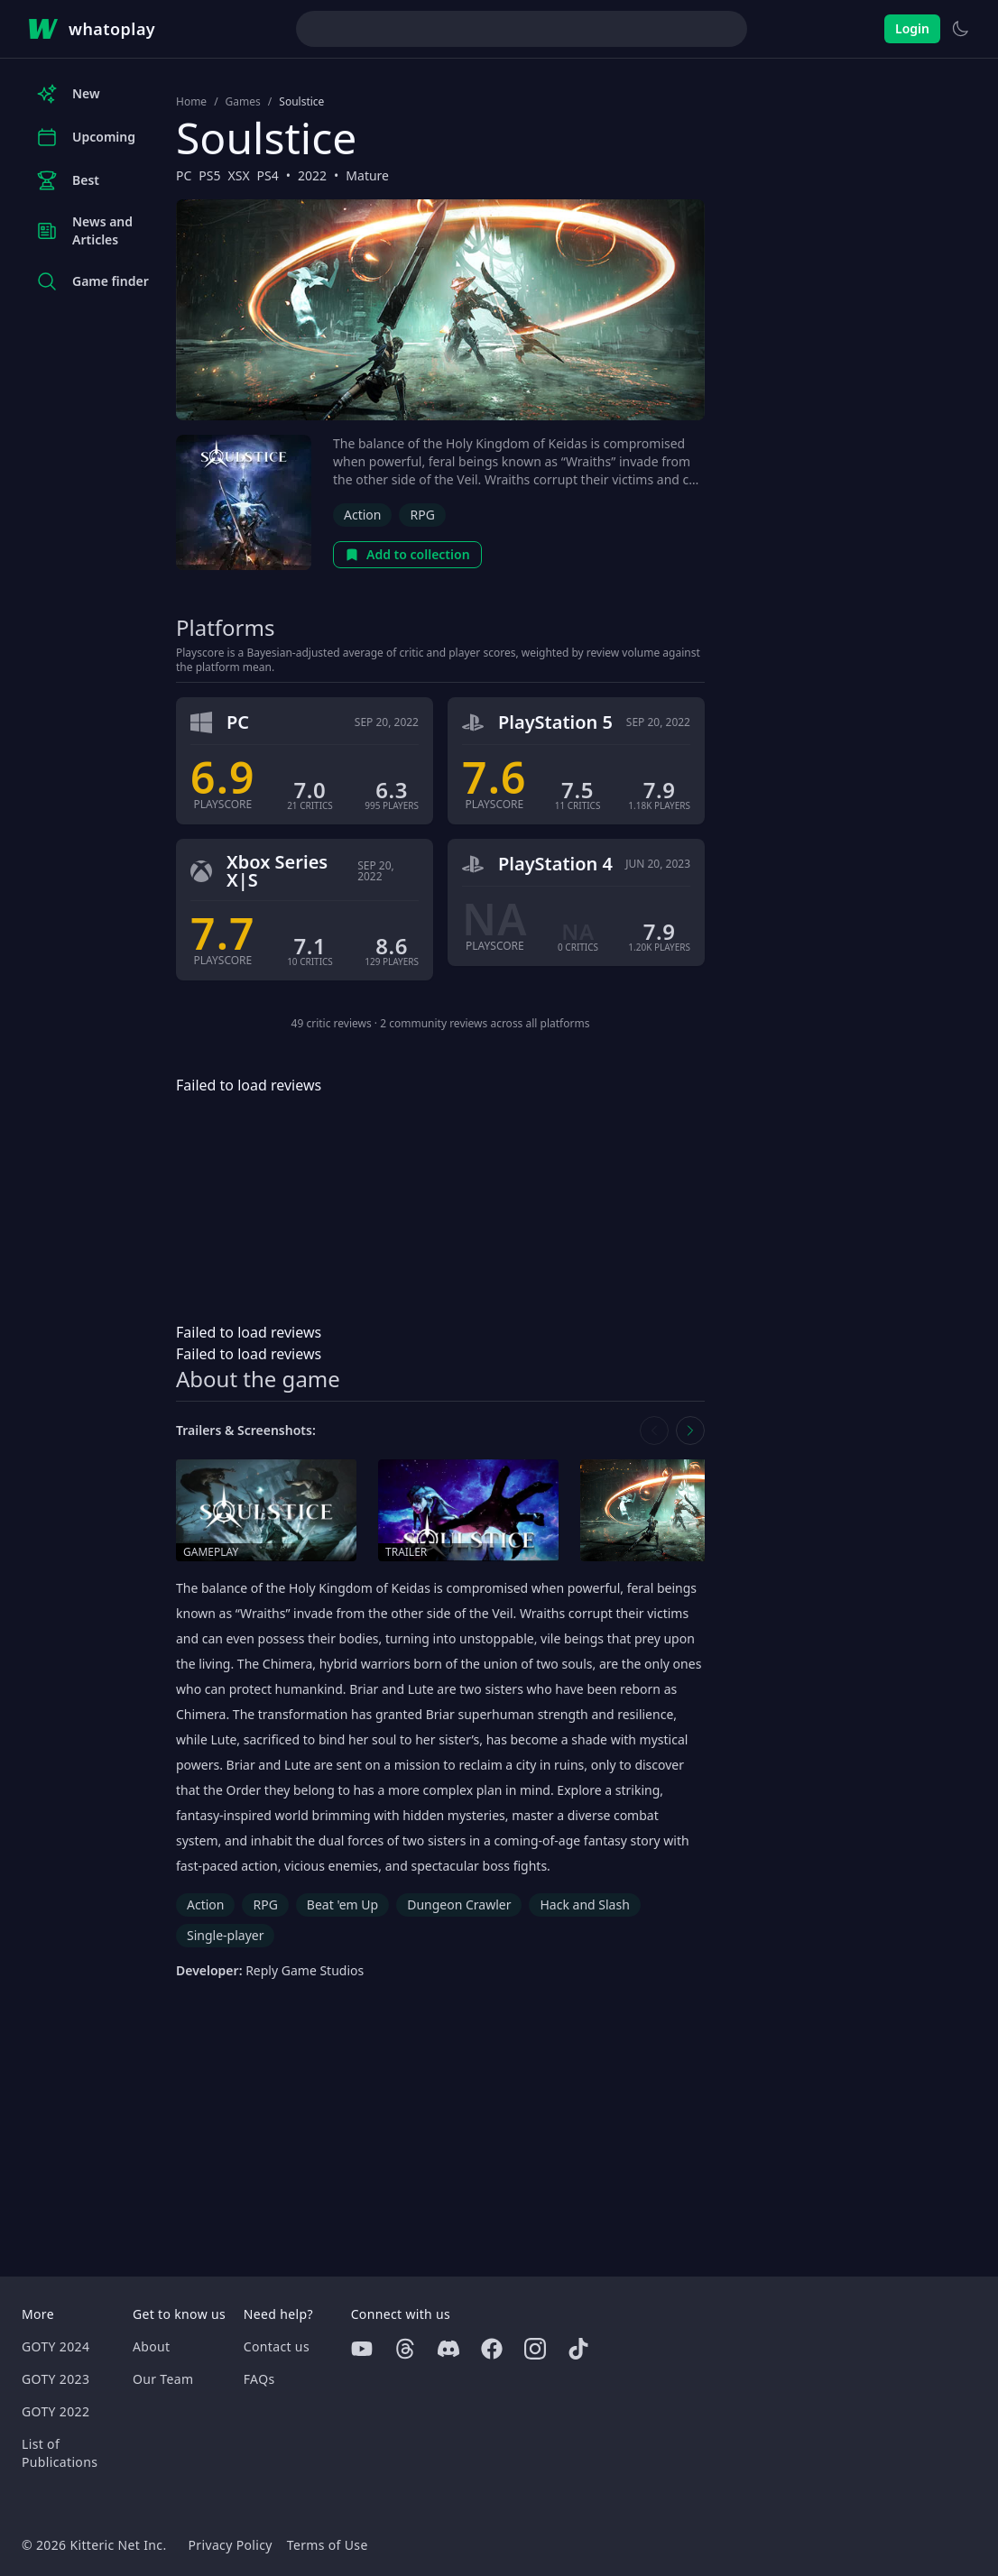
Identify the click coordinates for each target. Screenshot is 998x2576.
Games (243, 102)
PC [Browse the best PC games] (183, 175)
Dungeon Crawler (459, 1904)
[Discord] (448, 2349)
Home (191, 102)
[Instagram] (535, 2349)
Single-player (225, 1935)
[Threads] (405, 2349)
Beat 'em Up (342, 1904)
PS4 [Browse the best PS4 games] (268, 175)
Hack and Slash (584, 1904)
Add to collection (407, 554)
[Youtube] (362, 2349)
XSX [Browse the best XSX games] (239, 175)
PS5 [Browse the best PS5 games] (209, 175)
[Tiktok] (578, 2349)
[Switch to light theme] (960, 29)
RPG (422, 514)
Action (362, 514)
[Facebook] (492, 2349)
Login (912, 28)
